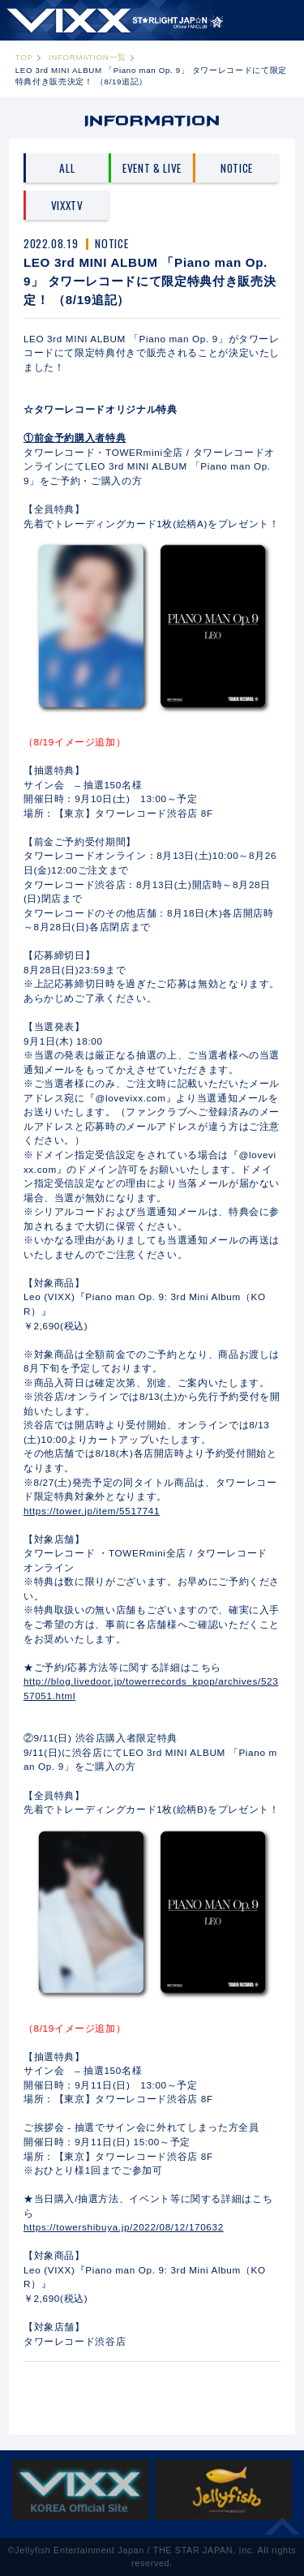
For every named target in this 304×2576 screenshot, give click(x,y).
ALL (67, 168)
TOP (24, 57)
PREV (114, 2386)
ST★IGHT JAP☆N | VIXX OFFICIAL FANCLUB (115, 20)
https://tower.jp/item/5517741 (92, 1510)
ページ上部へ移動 (283, 2532)
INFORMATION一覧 (87, 57)
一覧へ (150, 2386)
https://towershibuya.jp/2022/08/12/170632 (124, 2227)
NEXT (190, 2386)
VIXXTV (67, 205)
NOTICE (237, 168)
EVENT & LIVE (152, 168)
